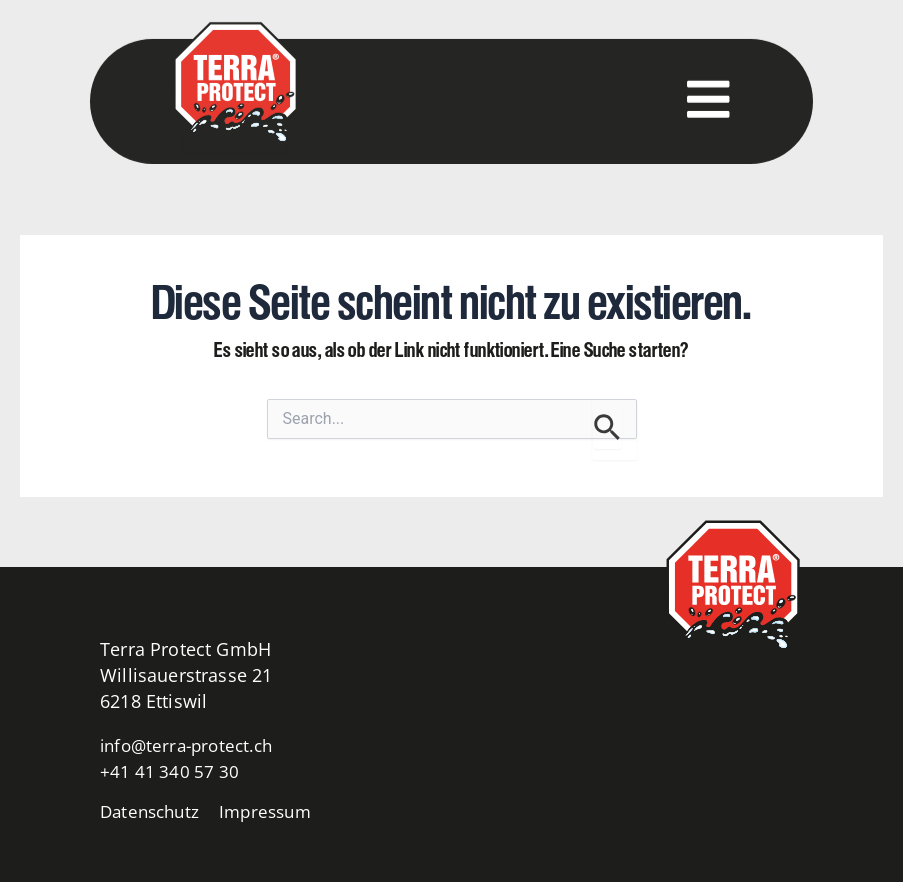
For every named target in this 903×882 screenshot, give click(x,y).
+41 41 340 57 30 (171, 771)
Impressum (275, 811)
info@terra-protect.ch (192, 745)
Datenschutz (153, 811)
